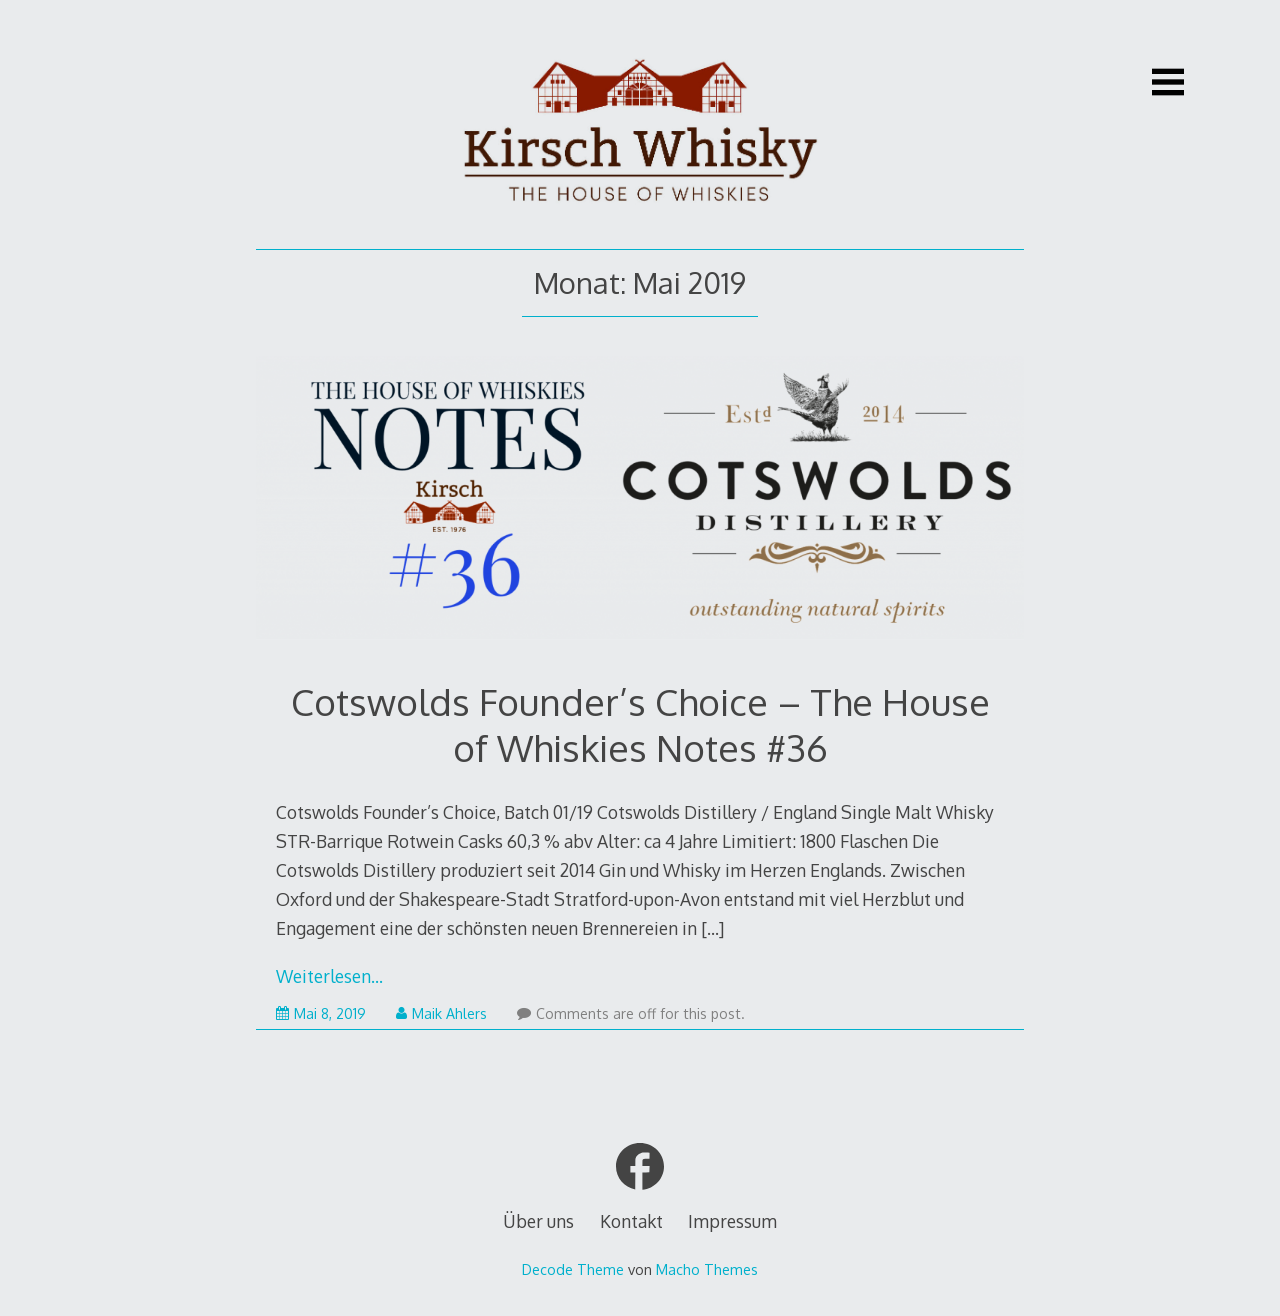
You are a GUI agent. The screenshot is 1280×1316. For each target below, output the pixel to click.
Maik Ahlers (441, 1013)
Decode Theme (573, 1269)
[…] (712, 928)
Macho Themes (707, 1269)
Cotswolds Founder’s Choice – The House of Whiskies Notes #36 (640, 724)
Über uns (538, 1221)
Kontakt (631, 1221)
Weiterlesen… (329, 976)
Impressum (732, 1221)
